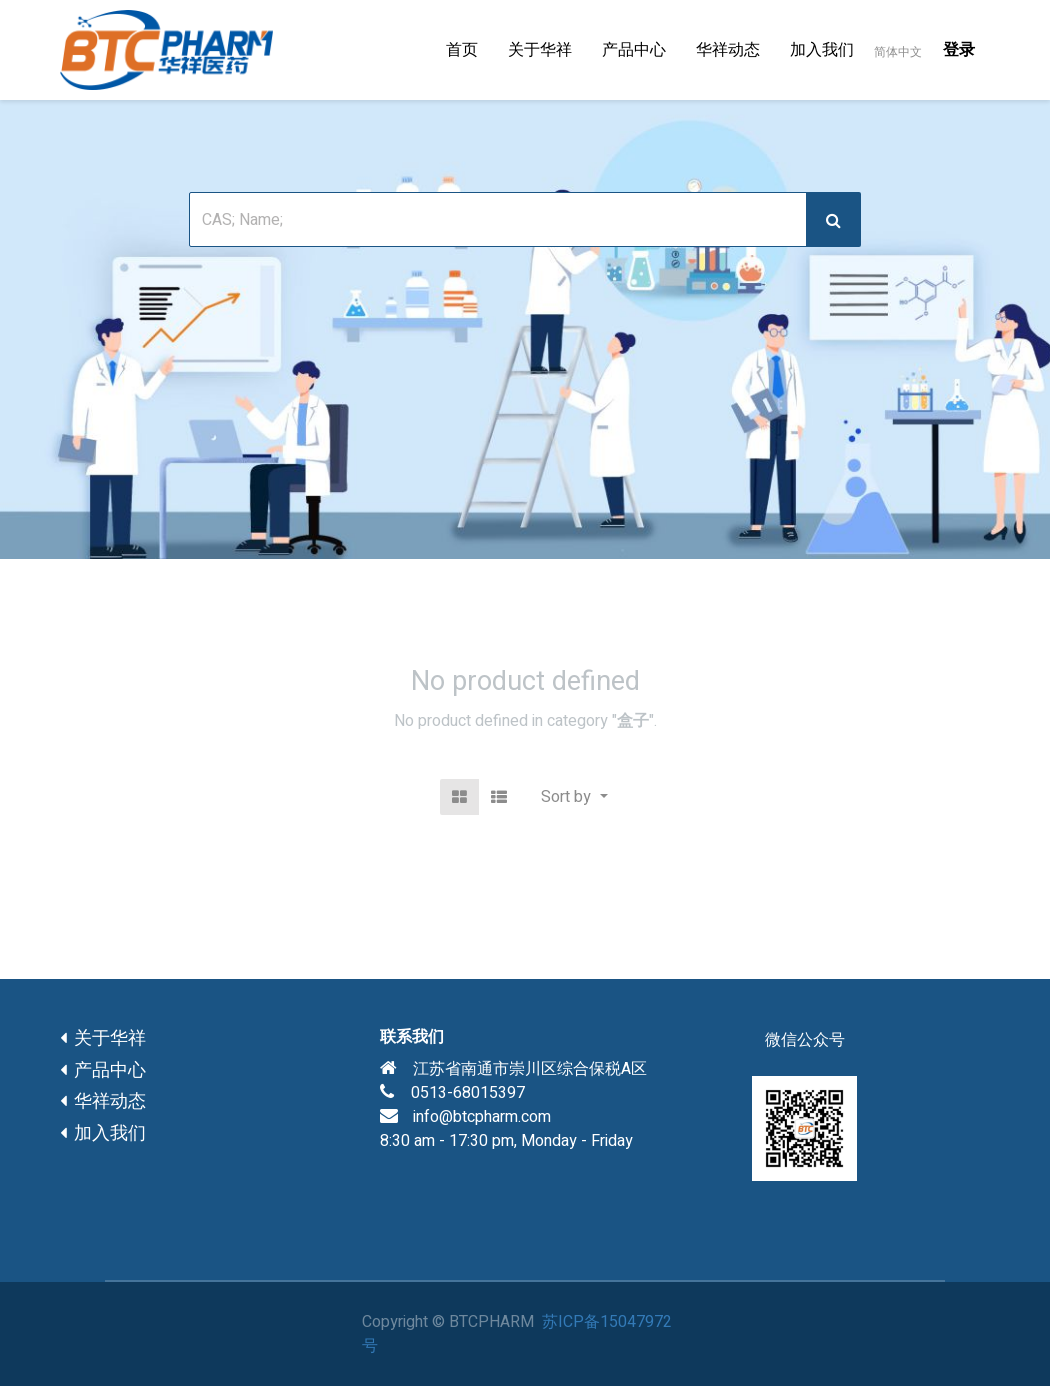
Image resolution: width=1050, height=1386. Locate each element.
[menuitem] (462, 50)
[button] (574, 797)
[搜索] (833, 219)
